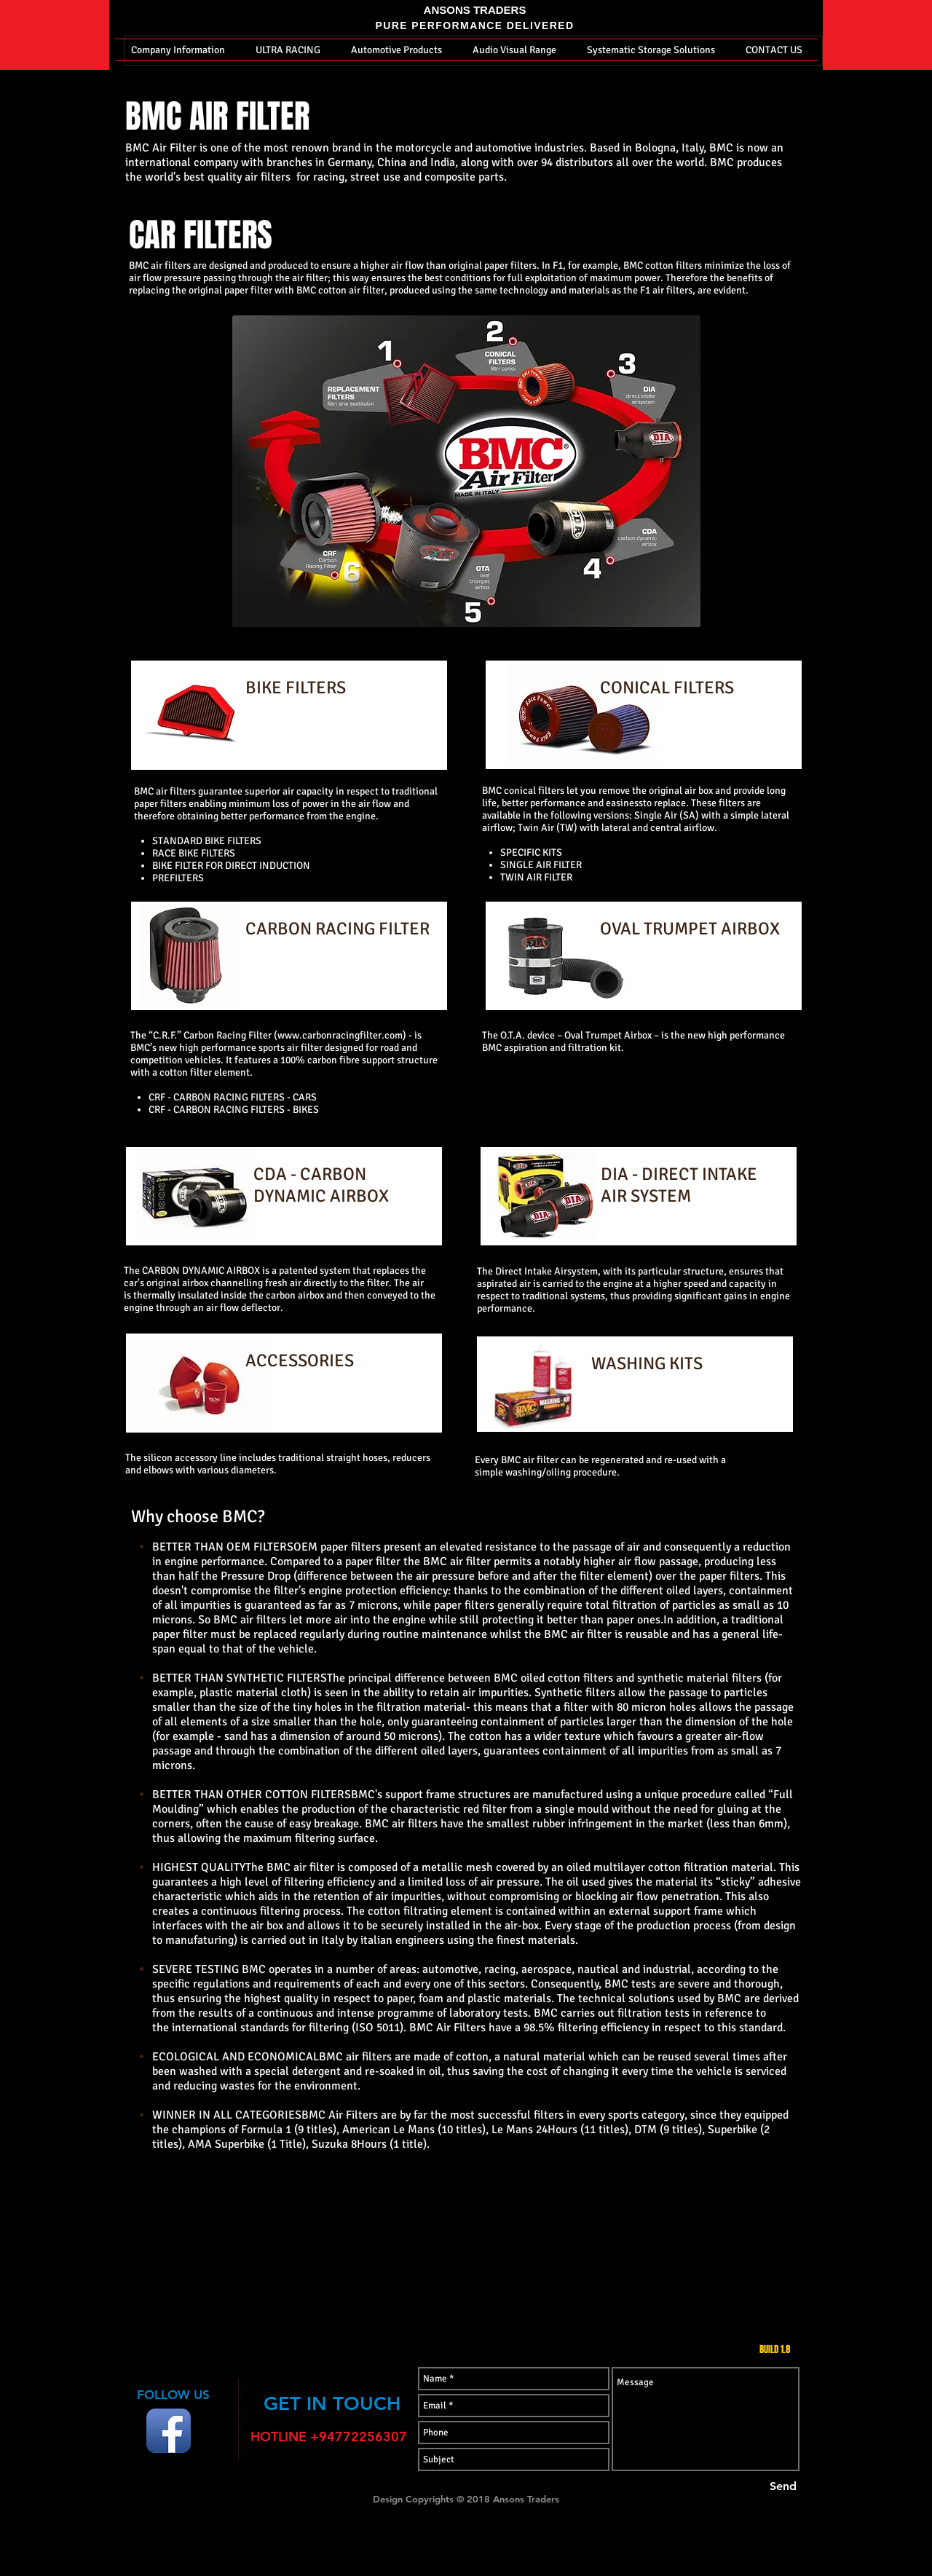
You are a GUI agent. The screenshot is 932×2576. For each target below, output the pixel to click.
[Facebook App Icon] (168, 2430)
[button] (177, 49)
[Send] (783, 2486)
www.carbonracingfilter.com (340, 1035)
